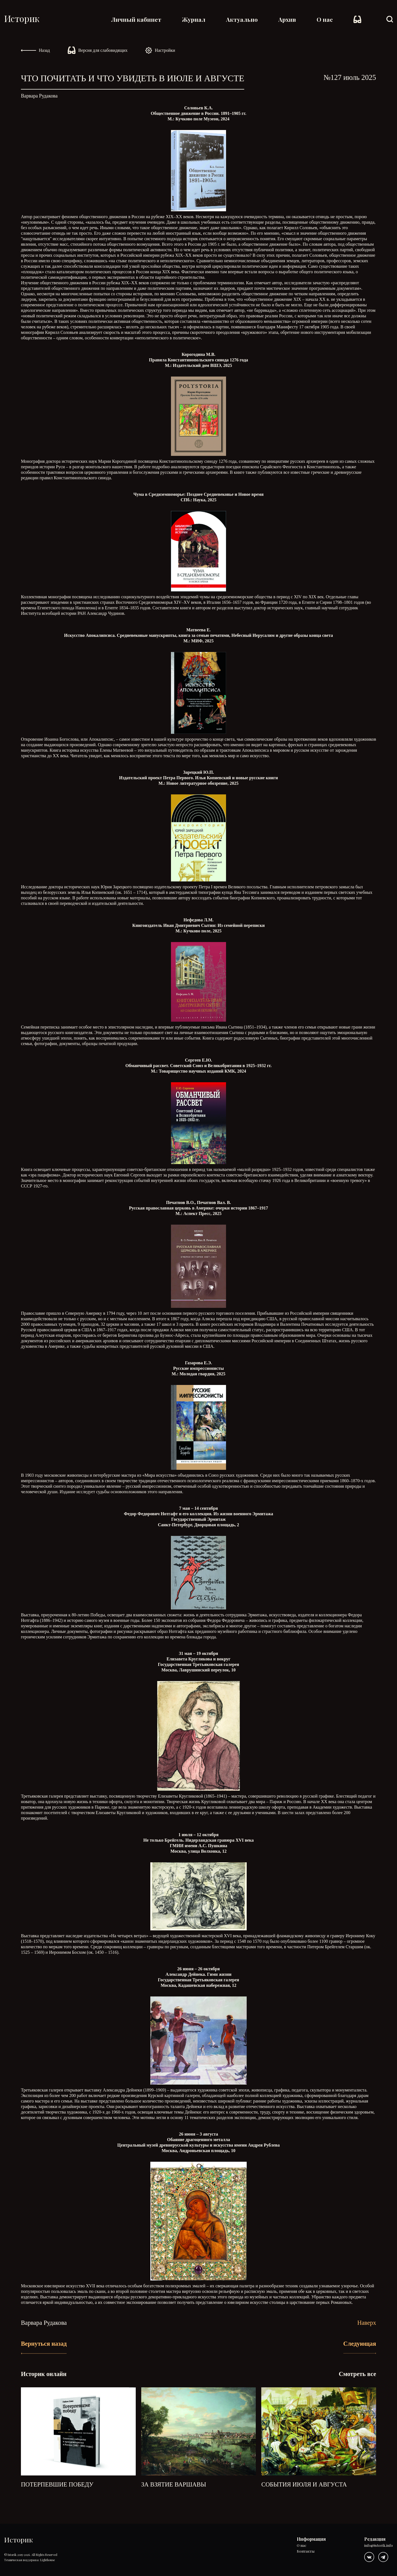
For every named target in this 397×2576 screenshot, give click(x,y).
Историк (21, 18)
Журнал (193, 19)
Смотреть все (357, 2374)
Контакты (305, 2551)
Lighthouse (47, 2560)
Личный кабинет (136, 19)
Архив (287, 19)
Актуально (242, 19)
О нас (325, 19)
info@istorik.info (378, 2545)
